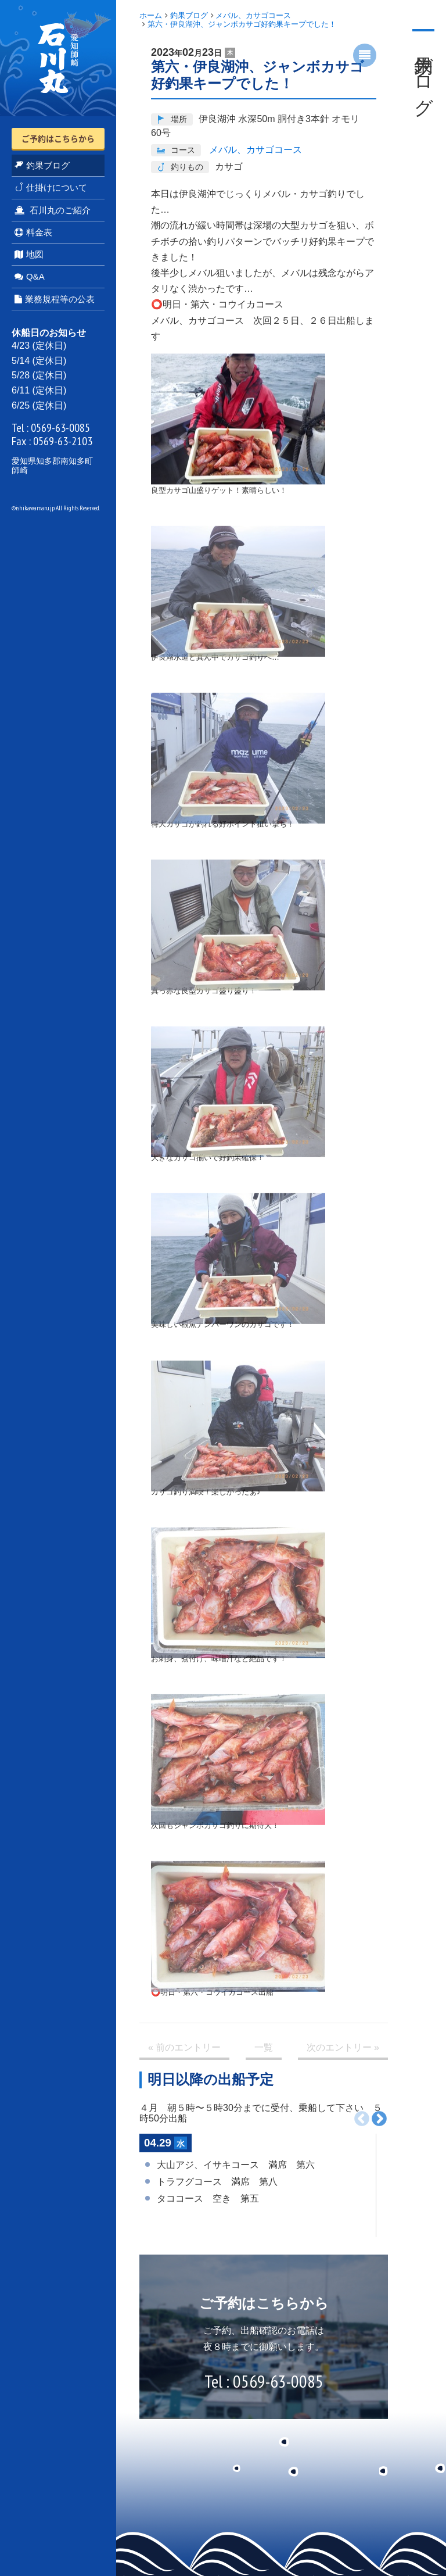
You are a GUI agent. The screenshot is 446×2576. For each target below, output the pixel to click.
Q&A (30, 276)
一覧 (263, 2047)
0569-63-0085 (60, 427)
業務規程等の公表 (55, 299)
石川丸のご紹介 (53, 210)
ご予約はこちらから (58, 138)
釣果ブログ (42, 165)
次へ (379, 2119)
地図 (29, 254)
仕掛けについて (51, 187)
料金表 (33, 232)
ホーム (150, 15)
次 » (343, 2047)
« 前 (184, 2047)
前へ (362, 2119)
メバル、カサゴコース (253, 15)
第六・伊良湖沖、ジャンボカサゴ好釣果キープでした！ (242, 24)
